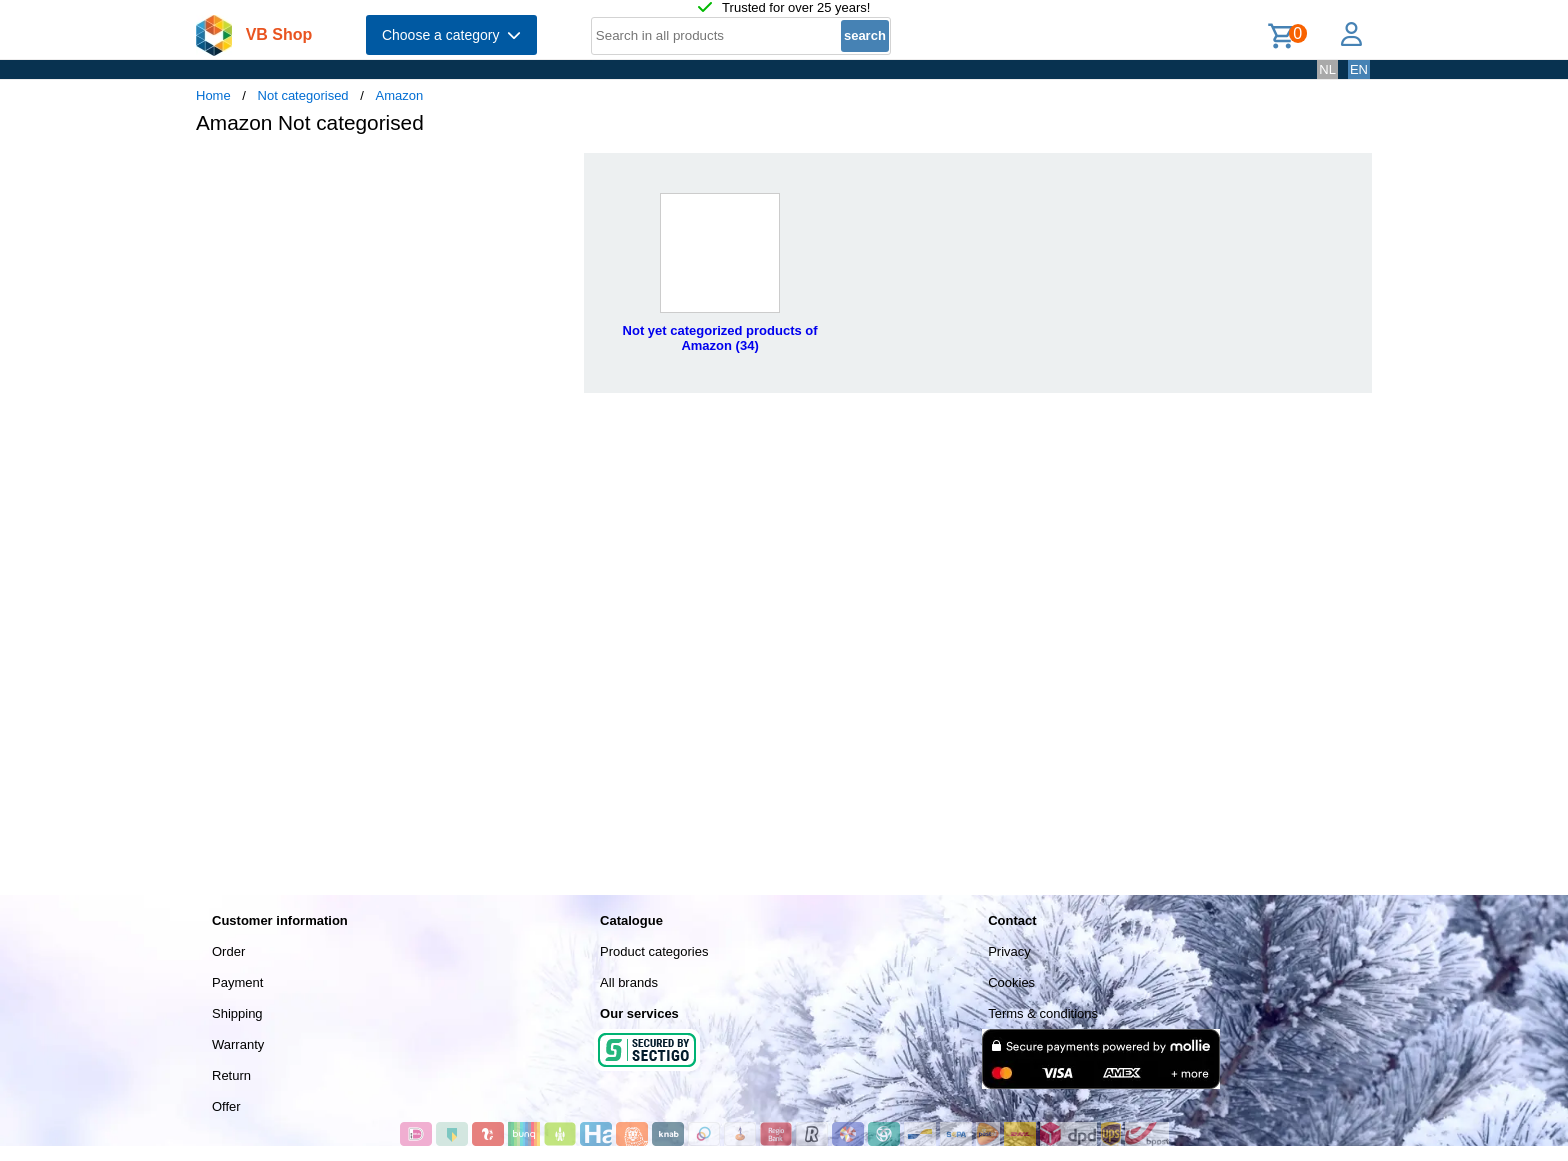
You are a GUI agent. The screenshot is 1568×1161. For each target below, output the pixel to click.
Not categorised (303, 95)
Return (231, 1075)
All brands (629, 982)
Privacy (1009, 951)
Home (213, 95)
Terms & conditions (1043, 1013)
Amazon (399, 95)
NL (1327, 69)
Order (228, 951)
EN (1359, 69)
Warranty (238, 1044)
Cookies (1011, 982)
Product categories (654, 951)
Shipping (237, 1013)
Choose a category (451, 35)
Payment (237, 982)
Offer (226, 1106)
